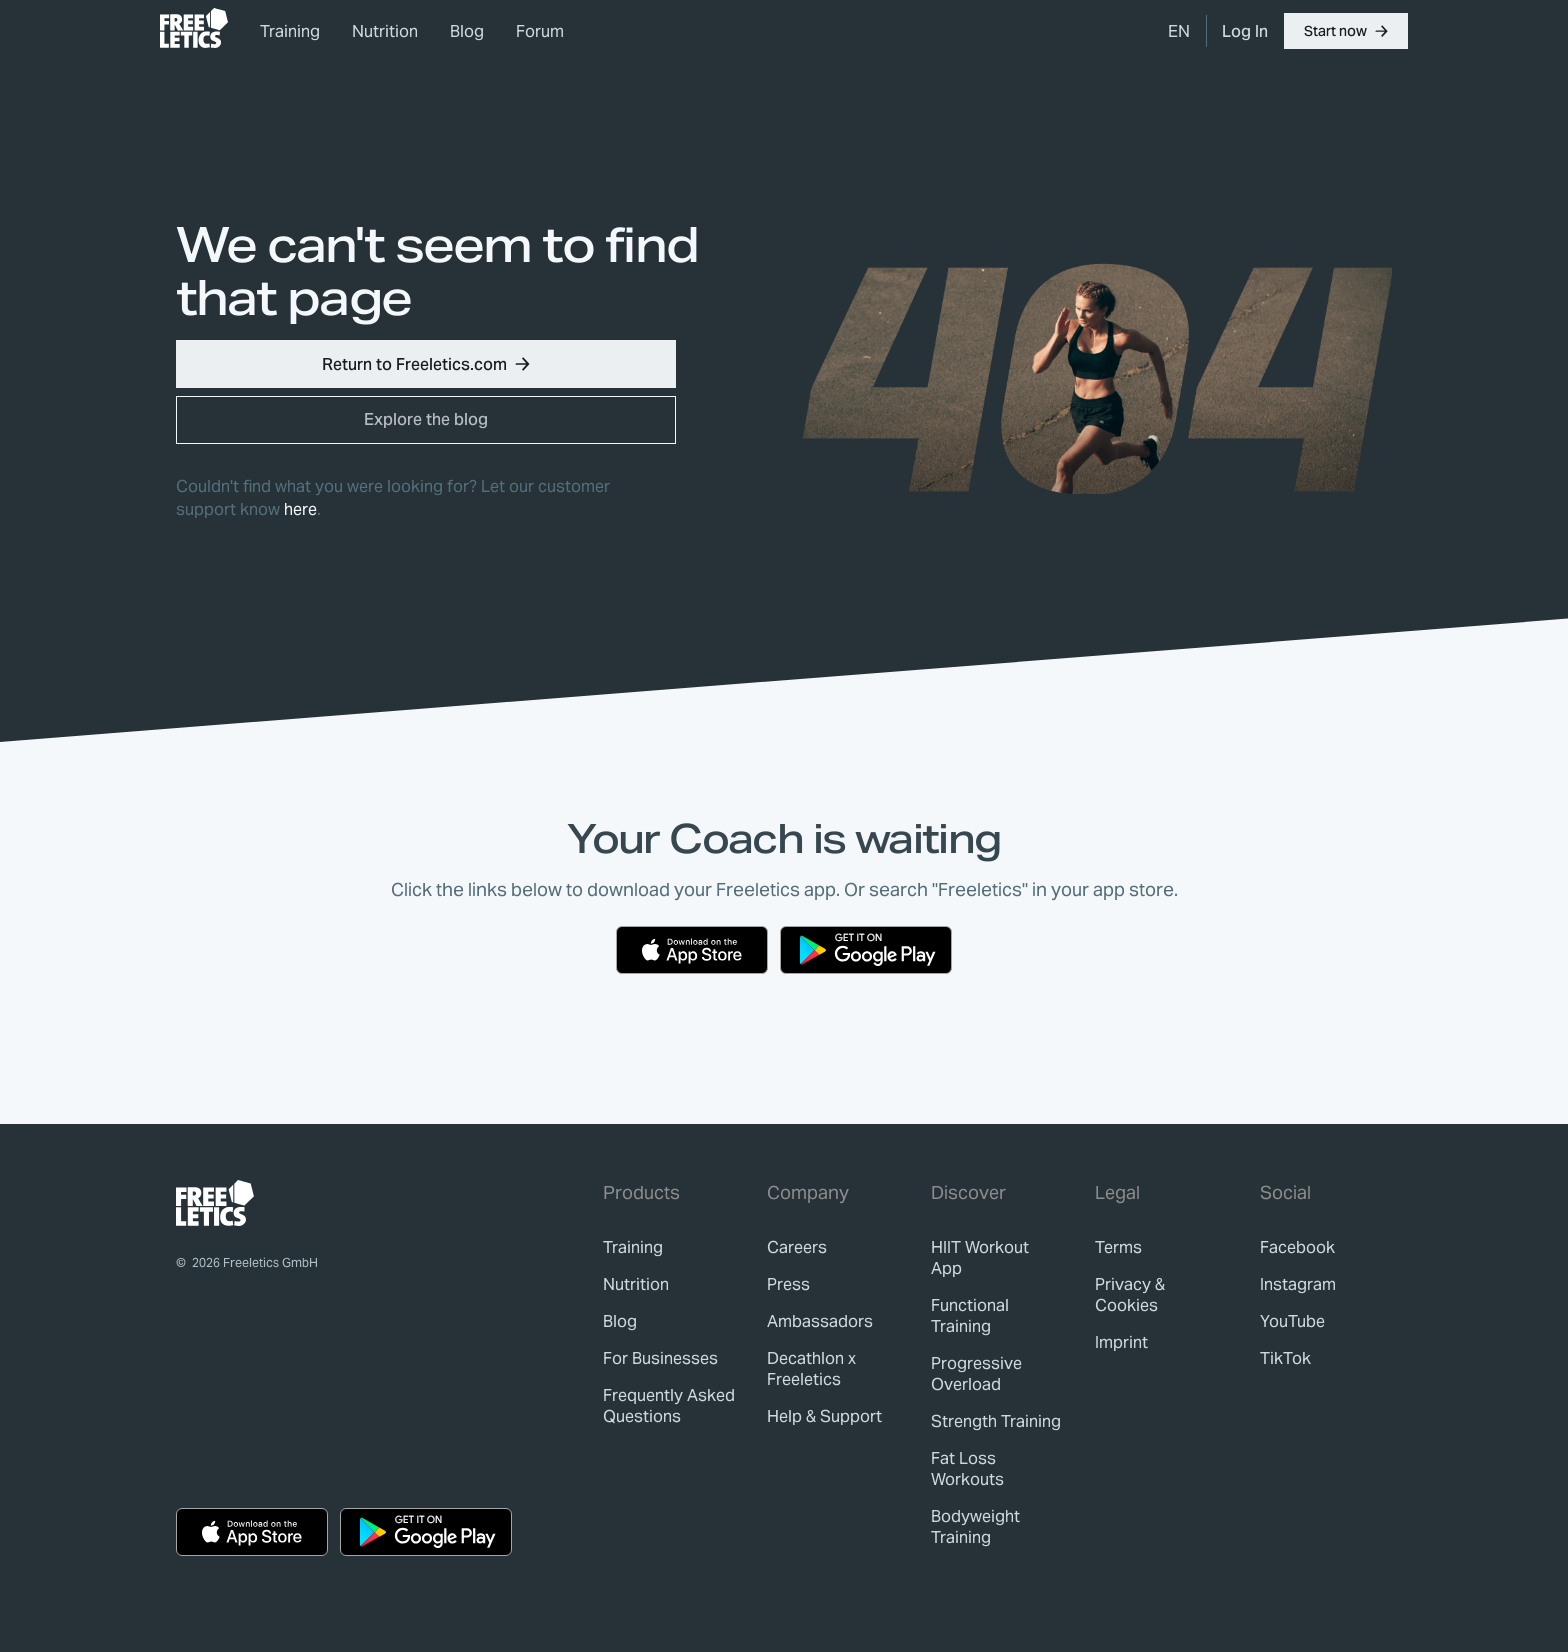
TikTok (1285, 1358)
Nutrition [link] (385, 31)
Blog (467, 31)
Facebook (1297, 1247)
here (300, 509)
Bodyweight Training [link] (975, 1527)
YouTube (1292, 1321)
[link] (194, 28)
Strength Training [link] (996, 1421)
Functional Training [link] (970, 1316)
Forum (540, 31)
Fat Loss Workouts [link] (967, 1469)
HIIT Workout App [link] (980, 1258)
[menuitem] (1179, 31)
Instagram (1298, 1284)
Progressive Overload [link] (976, 1374)
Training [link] (290, 31)
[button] (1346, 31)
